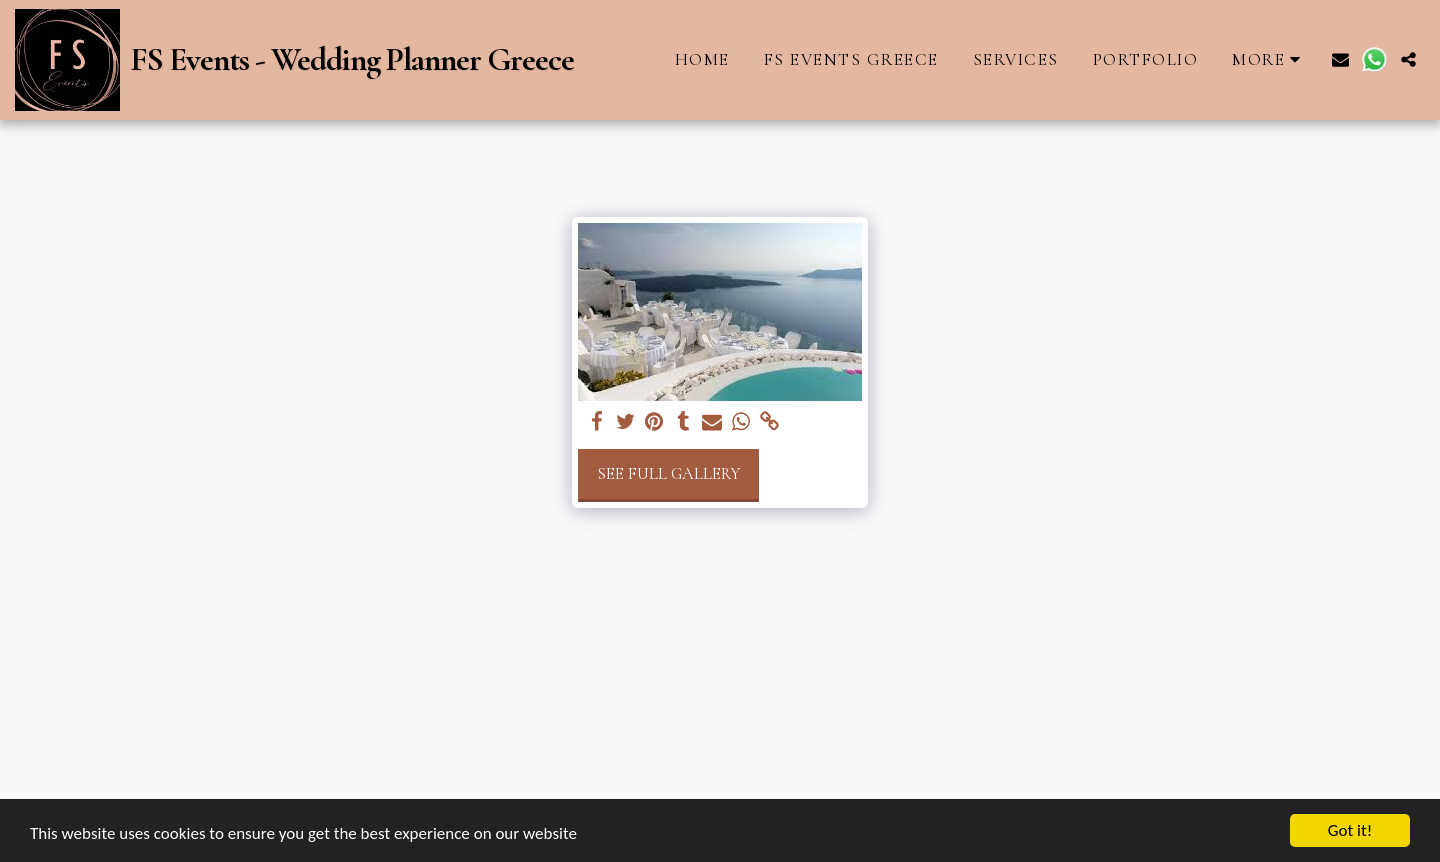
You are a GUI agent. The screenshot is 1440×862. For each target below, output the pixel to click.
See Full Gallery (668, 474)
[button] (1340, 59)
